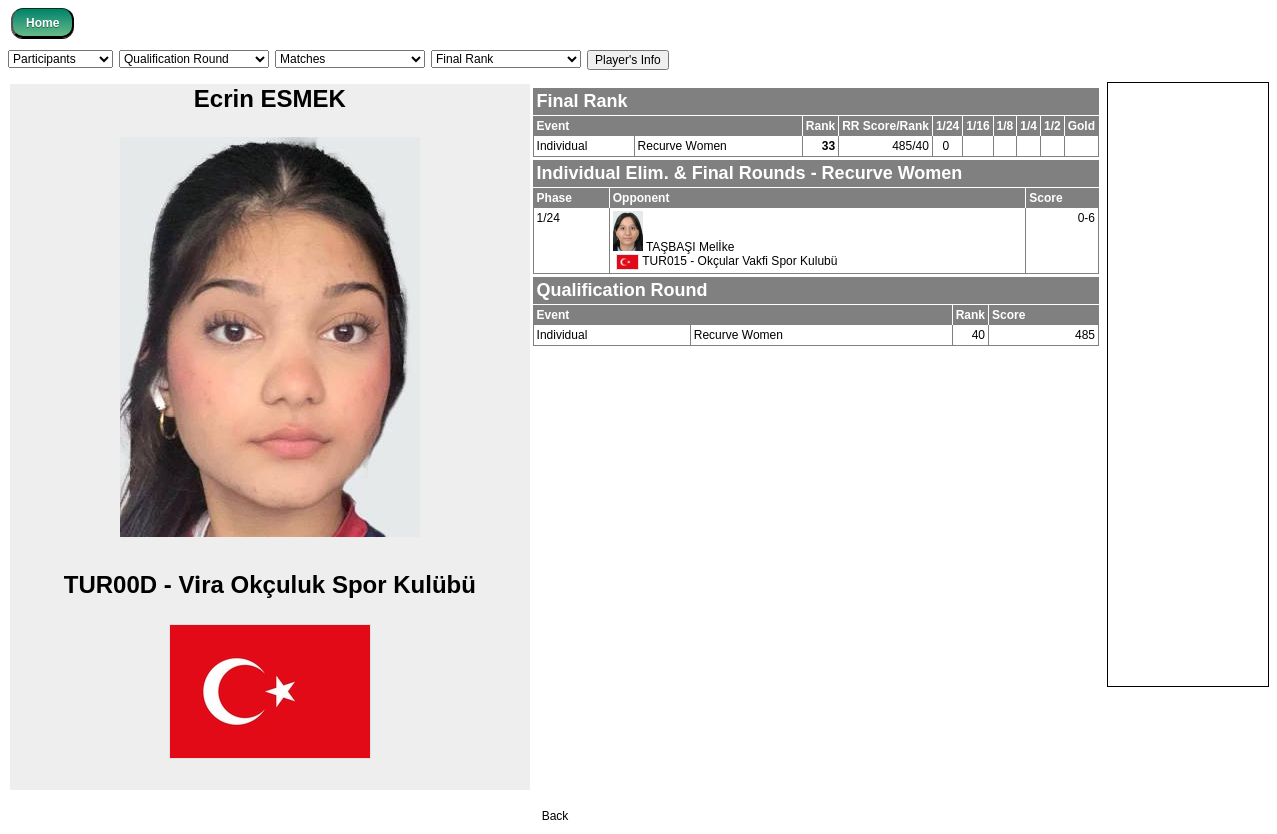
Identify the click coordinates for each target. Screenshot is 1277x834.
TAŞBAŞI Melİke (690, 247)
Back (555, 816)
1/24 (548, 218)
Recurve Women (682, 146)
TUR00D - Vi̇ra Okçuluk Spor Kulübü (270, 584)
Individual (562, 146)
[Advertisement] (1188, 383)
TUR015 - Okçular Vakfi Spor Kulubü (726, 261)
